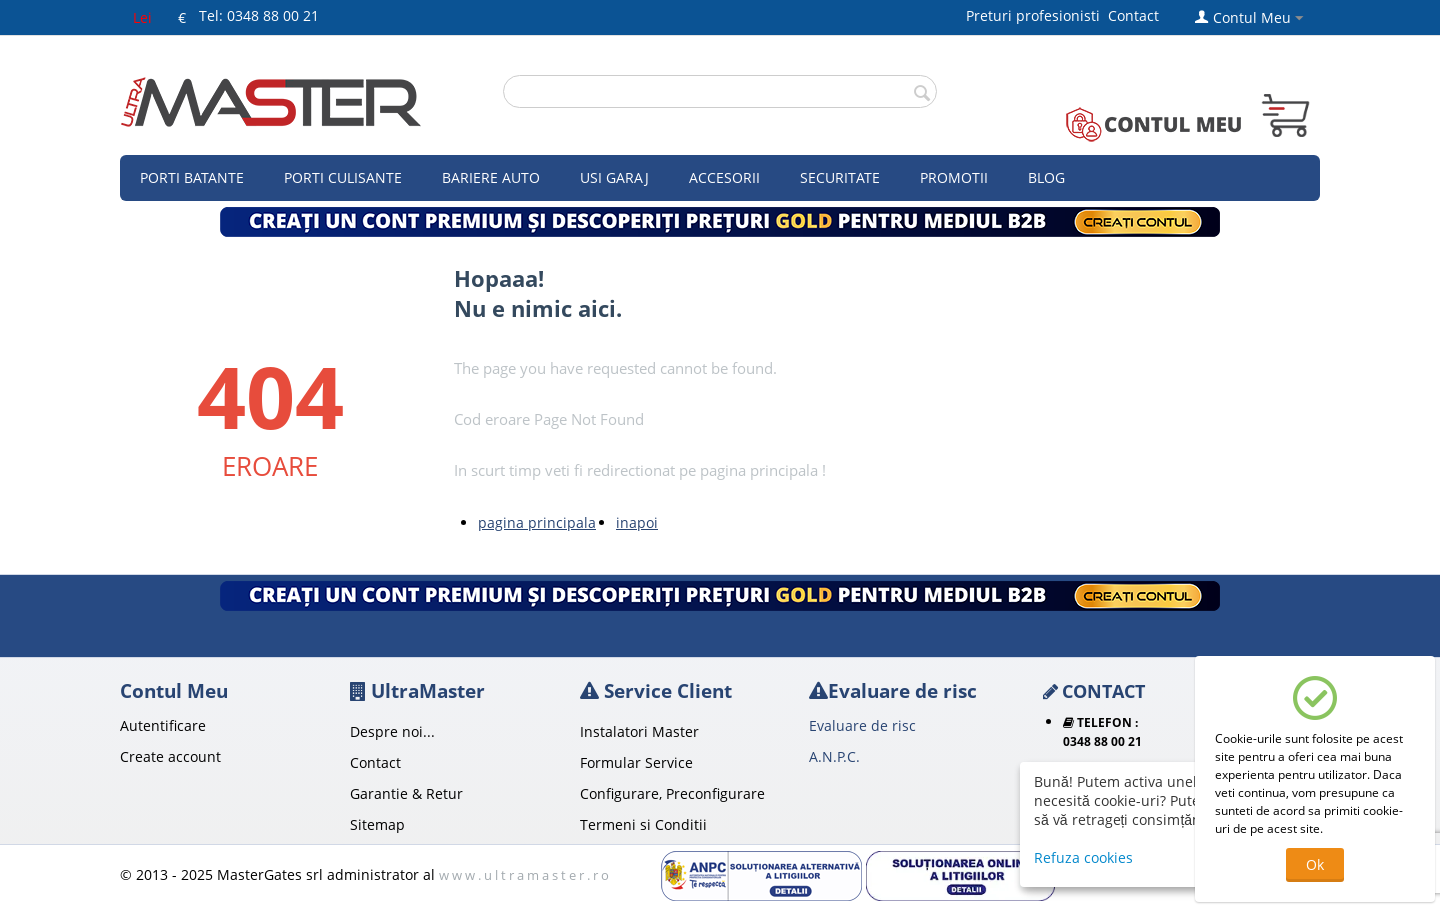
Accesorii (724, 177)
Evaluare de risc (862, 725)
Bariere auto (491, 177)
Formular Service (636, 762)
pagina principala (537, 522)
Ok (1315, 864)
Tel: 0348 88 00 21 (259, 15)
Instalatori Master (639, 731)
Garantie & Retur (406, 793)
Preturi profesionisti (1037, 15)
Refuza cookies (1083, 857)
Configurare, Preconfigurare (672, 793)
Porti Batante (192, 177)
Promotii (954, 177)
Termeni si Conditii (643, 824)
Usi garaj (614, 177)
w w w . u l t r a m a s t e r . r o (524, 875)
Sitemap (377, 824)
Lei (142, 17)
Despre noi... (392, 731)
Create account (170, 756)
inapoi (637, 522)
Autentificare (163, 725)
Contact (1133, 15)
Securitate (840, 177)
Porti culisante (343, 177)
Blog (1046, 177)
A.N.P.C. (834, 756)
